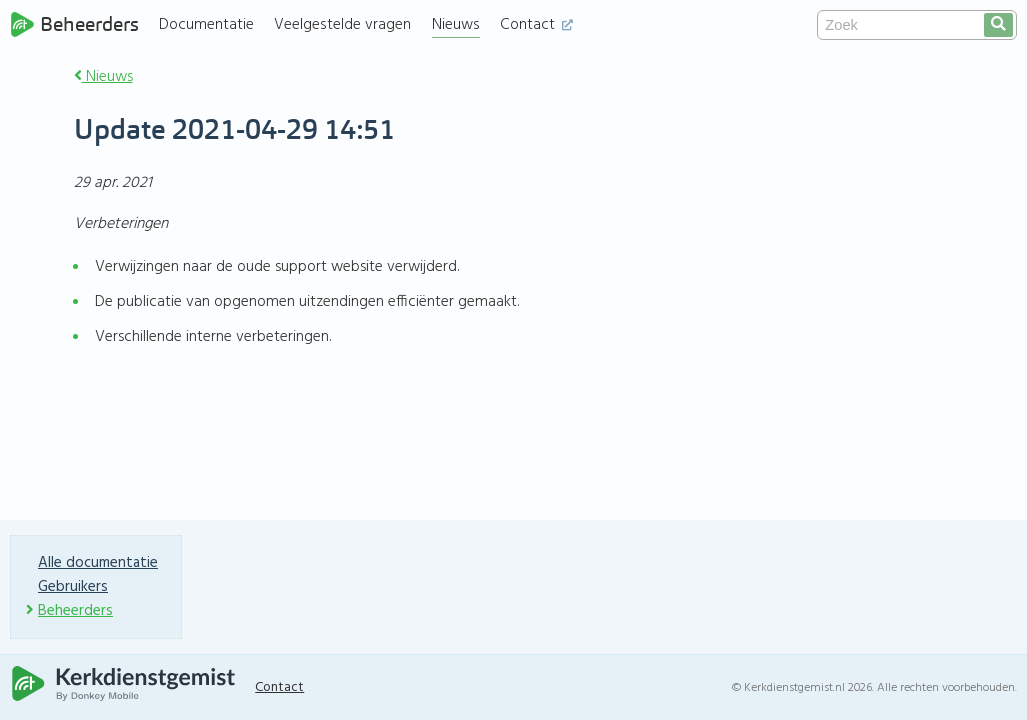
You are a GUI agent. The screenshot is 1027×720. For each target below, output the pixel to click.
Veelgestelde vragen (342, 25)
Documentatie (206, 25)
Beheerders (74, 24)
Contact (536, 25)
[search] (999, 25)
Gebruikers (73, 587)
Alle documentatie (98, 563)
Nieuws (456, 25)
